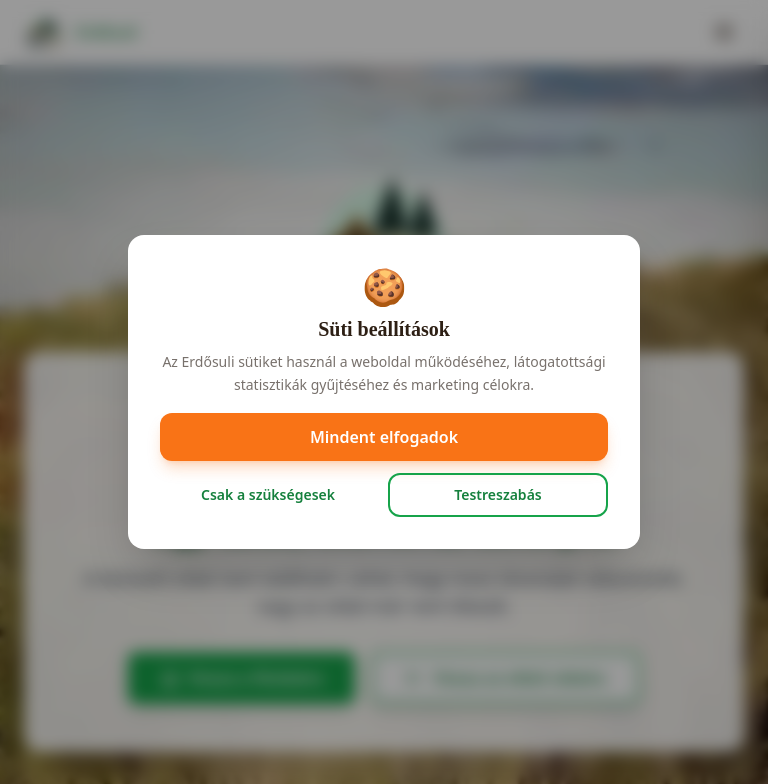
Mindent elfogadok (384, 437)
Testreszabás (497, 494)
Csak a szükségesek (268, 494)
